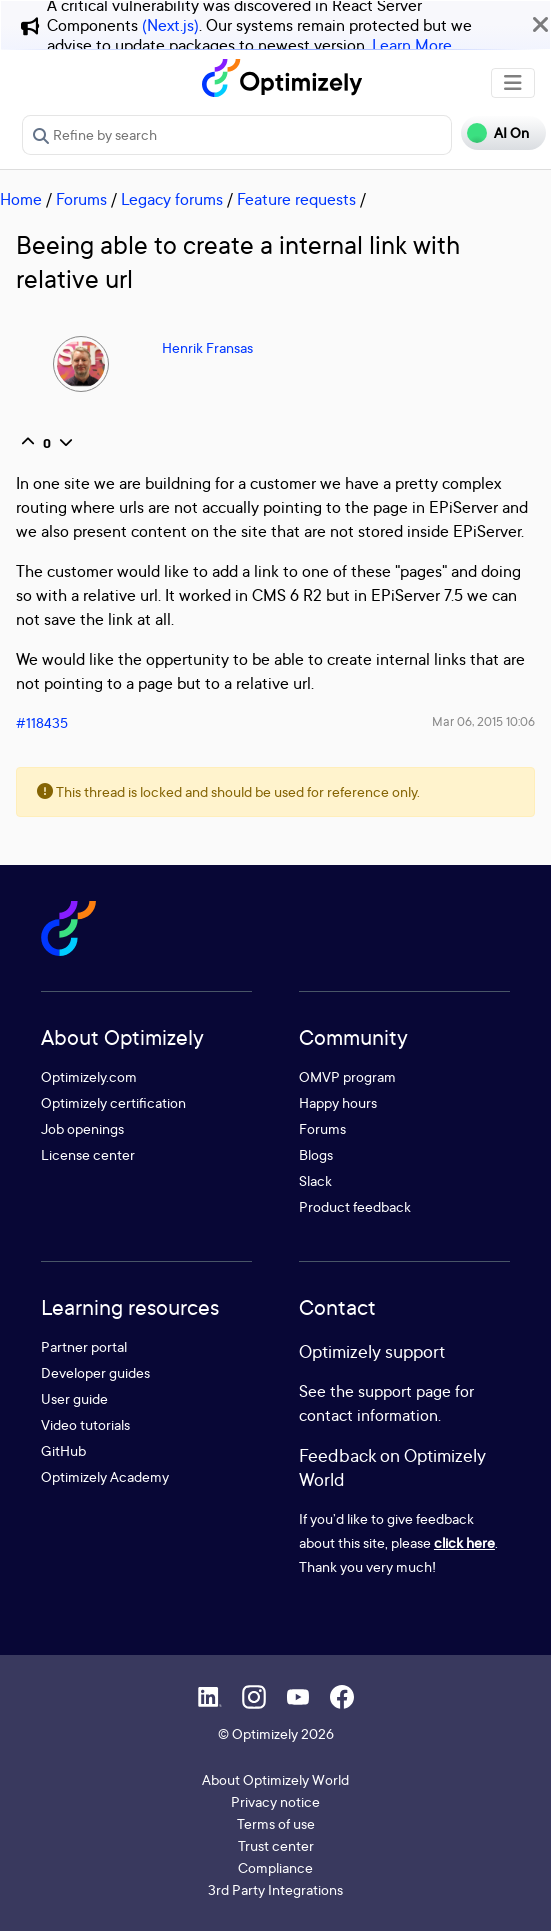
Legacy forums (172, 199)
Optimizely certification (113, 1102)
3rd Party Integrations (275, 1889)
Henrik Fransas (207, 347)
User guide (74, 1398)
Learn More (412, 45)
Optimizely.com (89, 1076)
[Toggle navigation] (513, 83)
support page (404, 1391)
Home (21, 199)
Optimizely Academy (105, 1476)
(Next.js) (170, 25)
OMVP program (347, 1076)
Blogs (316, 1154)
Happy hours (338, 1102)
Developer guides (95, 1372)
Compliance (275, 1867)
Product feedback (355, 1206)
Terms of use (276, 1823)
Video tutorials (85, 1424)
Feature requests (296, 199)
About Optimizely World (275, 1779)
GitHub (63, 1450)
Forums (81, 199)
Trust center (276, 1845)
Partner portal (84, 1346)
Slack (315, 1180)
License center (88, 1154)
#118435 (42, 722)
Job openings (82, 1128)
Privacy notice (275, 1801)
